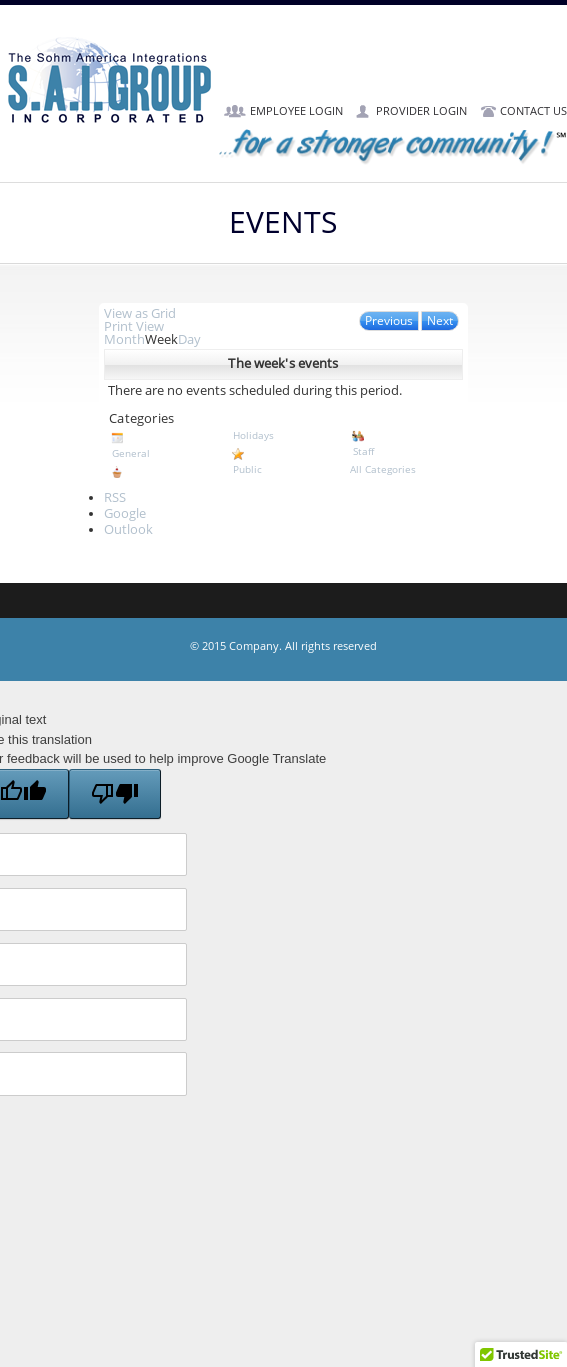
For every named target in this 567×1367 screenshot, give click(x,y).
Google (125, 514)
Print (134, 327)
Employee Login (296, 111)
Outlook (128, 530)
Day (189, 340)
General (163, 445)
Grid (140, 314)
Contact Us (533, 111)
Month (124, 340)
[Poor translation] (115, 794)
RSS (115, 498)
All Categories (383, 469)
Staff (404, 443)
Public (284, 461)
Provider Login (421, 111)
